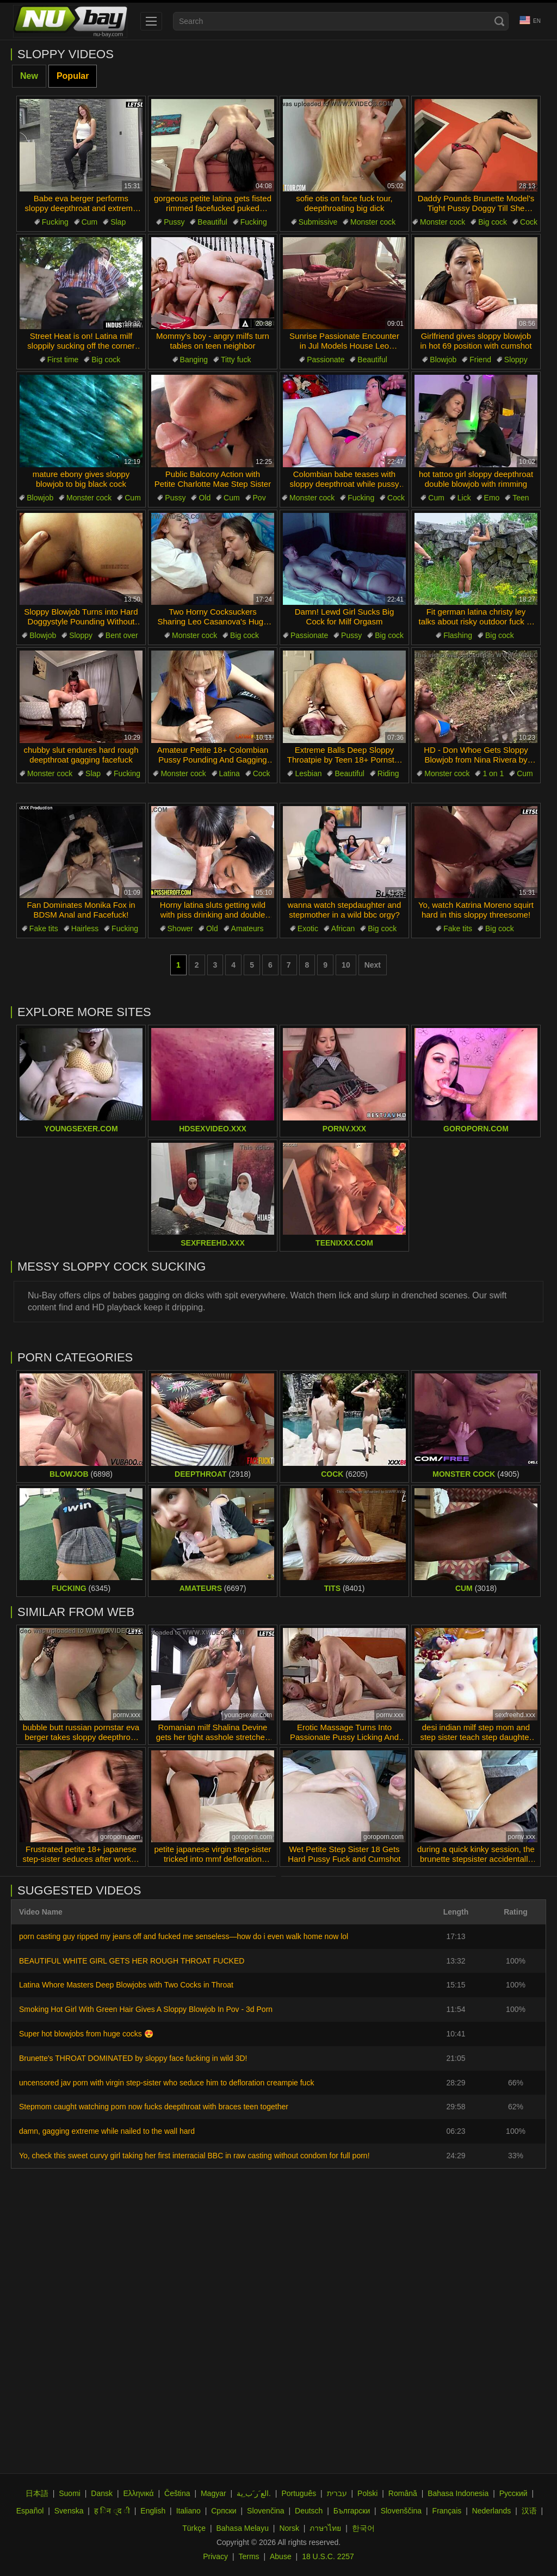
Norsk (289, 2528)
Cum (90, 222)
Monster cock (372, 222)
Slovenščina (401, 2510)
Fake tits (43, 928)
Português (298, 2493)
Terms (248, 2556)
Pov (259, 497)
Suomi (70, 2493)
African (343, 928)
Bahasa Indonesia (458, 2493)
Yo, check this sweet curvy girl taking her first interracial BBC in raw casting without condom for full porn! (194, 2155)
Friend (480, 359)
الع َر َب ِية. (254, 2493)
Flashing (457, 635)
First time (63, 359)
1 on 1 (493, 773)
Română (402, 2493)
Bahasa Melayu (242, 2528)
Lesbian (308, 773)
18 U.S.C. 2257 (328, 2556)
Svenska (69, 2510)
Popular (73, 76)
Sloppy (516, 359)
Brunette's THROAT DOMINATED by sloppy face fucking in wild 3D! (133, 2058)
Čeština (177, 2493)
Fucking (55, 222)
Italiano (188, 2510)
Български (351, 2510)
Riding (388, 773)
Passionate (325, 359)
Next (372, 965)
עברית (337, 2493)
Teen (520, 497)
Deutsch (309, 2510)
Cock (528, 222)
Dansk (102, 2493)
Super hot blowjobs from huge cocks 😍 (86, 2033)
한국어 (363, 2528)
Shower (180, 928)
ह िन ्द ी (112, 2510)
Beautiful (212, 222)
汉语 (529, 2510)
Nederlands (491, 2510)
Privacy (215, 2556)
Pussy (174, 222)
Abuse (281, 2556)
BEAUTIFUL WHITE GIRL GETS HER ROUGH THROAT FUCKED (131, 1960)
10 (346, 965)
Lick (464, 497)
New (29, 76)
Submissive (318, 222)
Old (205, 497)
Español (30, 2510)
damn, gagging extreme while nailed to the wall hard (107, 2131)
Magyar (213, 2493)
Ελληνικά (138, 2493)
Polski (367, 2493)
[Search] (499, 21)
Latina (229, 773)
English (152, 2510)
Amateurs (247, 928)
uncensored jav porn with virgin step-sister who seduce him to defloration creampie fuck (166, 2082)
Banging (194, 359)
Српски (223, 2510)
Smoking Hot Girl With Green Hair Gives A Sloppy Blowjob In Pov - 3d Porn (146, 2009)
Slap (118, 222)
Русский (513, 2493)
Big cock (492, 222)
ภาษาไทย (325, 2528)
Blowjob (443, 359)
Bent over (122, 635)
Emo (492, 497)
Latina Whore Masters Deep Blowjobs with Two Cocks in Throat (126, 1984)
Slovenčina (265, 2510)
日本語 (37, 2493)
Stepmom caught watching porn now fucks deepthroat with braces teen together (153, 2106)
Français (447, 2510)
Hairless (85, 928)
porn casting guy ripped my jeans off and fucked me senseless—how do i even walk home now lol (183, 1936)
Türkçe (194, 2528)
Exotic (308, 928)
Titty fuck (236, 359)
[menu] (151, 21)
